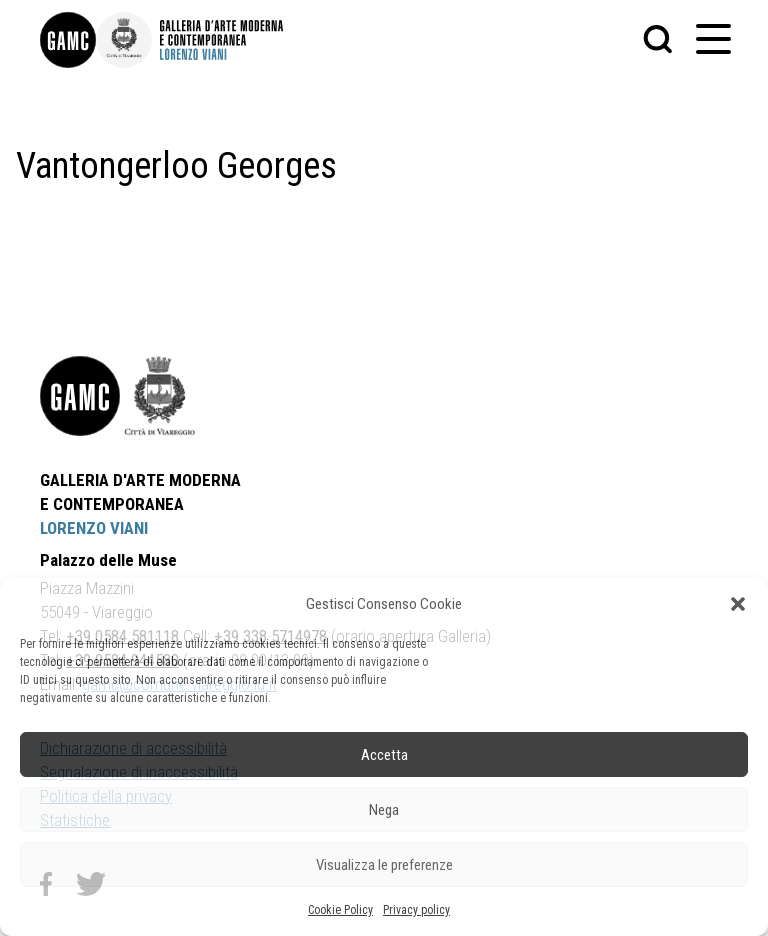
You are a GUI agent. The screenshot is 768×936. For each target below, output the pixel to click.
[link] (68, 40)
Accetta (384, 755)
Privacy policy (416, 910)
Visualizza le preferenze (384, 865)
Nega (384, 810)
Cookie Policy (340, 910)
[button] (738, 604)
